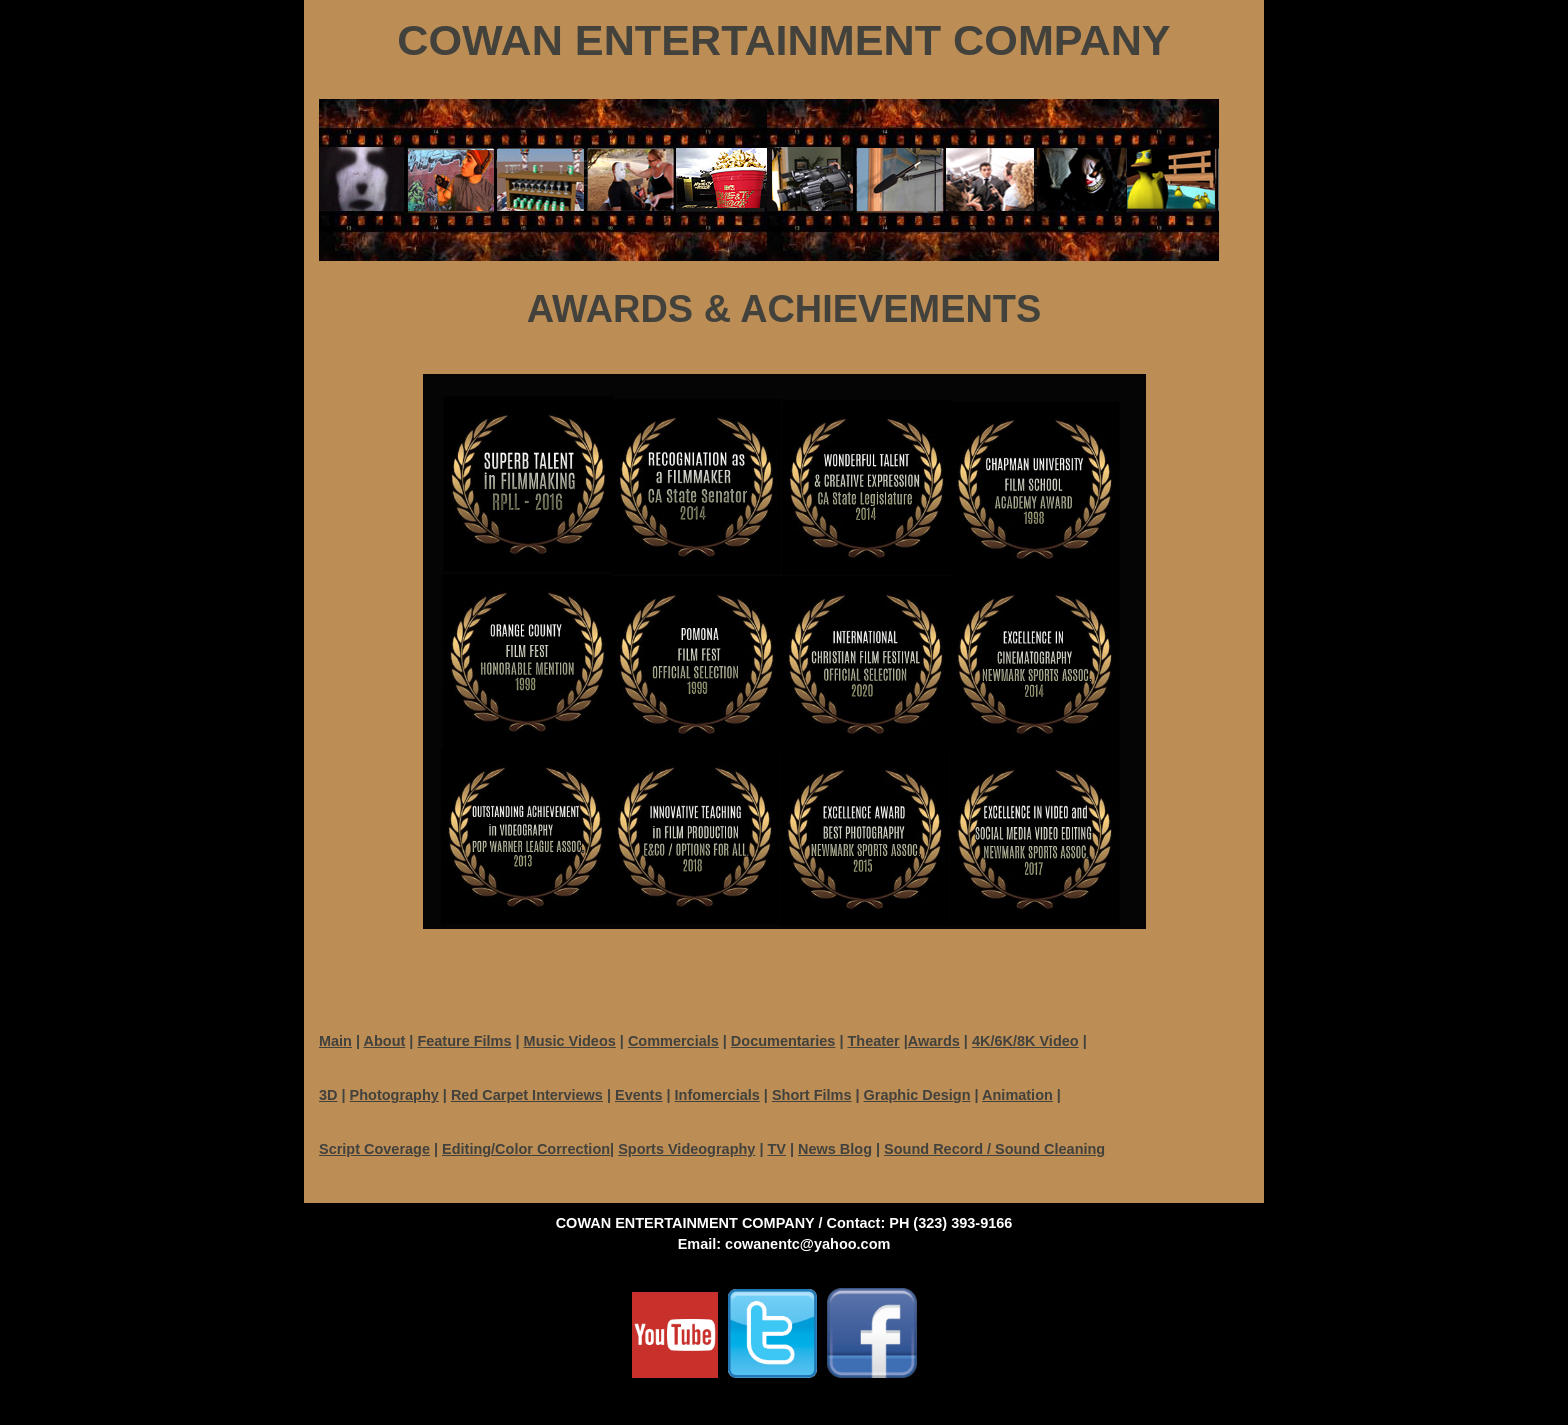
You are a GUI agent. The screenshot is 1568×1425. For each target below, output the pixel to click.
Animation (1017, 1095)
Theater (873, 1041)
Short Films (812, 1095)
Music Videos (570, 1041)
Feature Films (464, 1041)
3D (328, 1095)
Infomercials (717, 1095)
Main (335, 1041)
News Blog (835, 1149)
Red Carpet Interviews (527, 1095)
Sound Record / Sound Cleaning (994, 1149)
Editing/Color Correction (526, 1149)
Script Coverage (374, 1149)
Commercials (673, 1041)
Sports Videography (686, 1149)
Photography (394, 1095)
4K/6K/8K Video (1025, 1041)
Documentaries (783, 1041)
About (385, 1041)
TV (776, 1149)
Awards (934, 1041)
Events (638, 1095)
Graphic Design (917, 1095)
